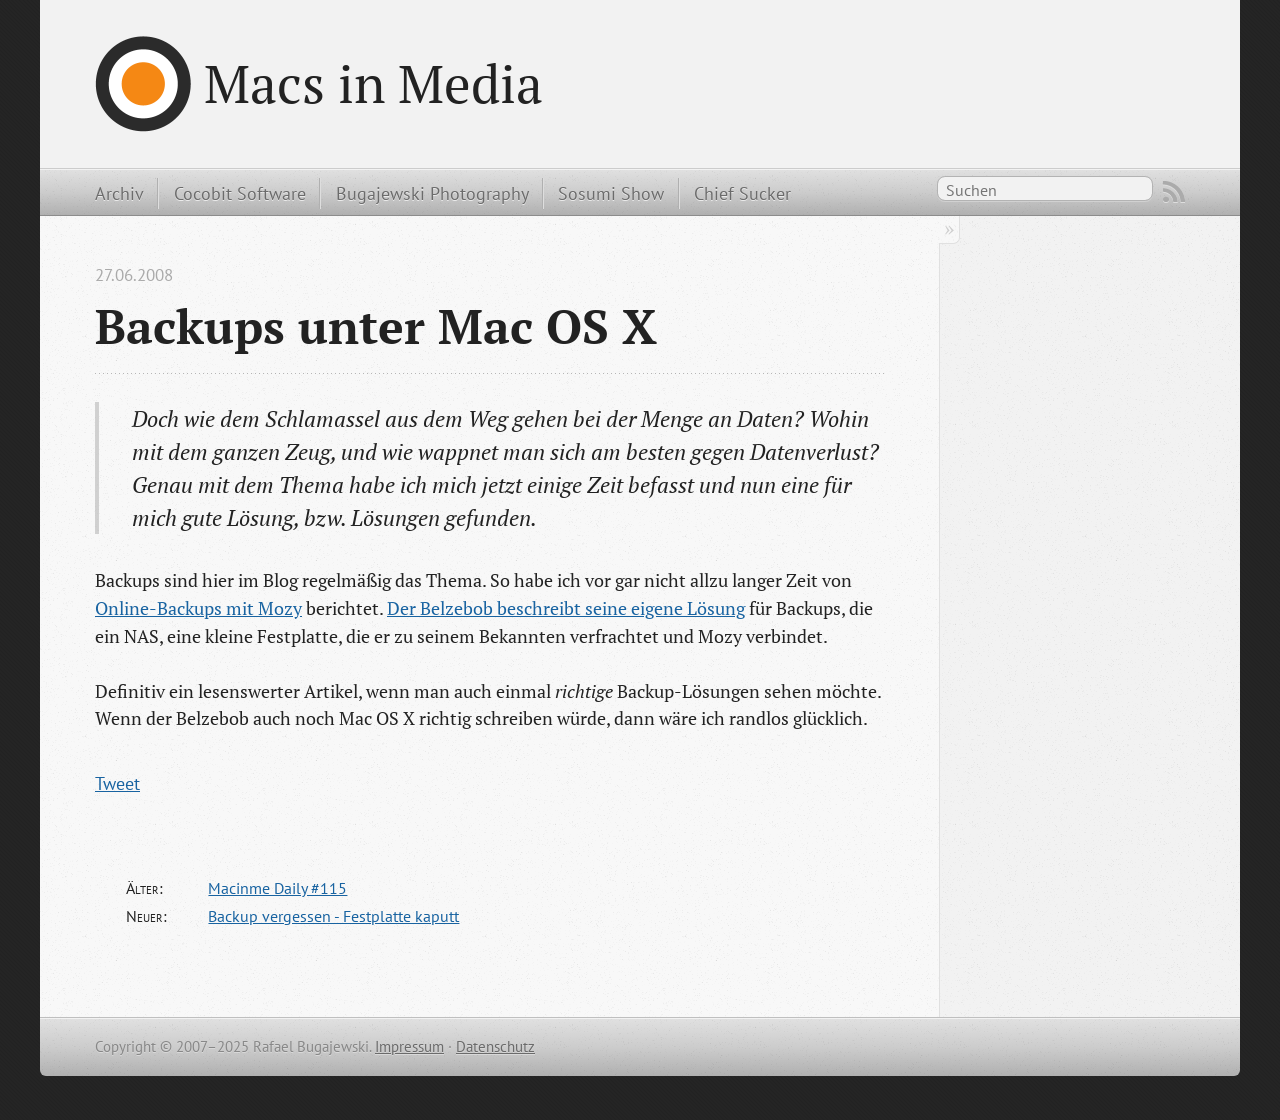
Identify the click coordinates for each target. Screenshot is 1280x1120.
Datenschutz (495, 1046)
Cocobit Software (240, 193)
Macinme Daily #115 (277, 888)
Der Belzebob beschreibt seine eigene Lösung (566, 608)
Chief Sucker (742, 193)
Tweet (117, 783)
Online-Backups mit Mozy (198, 608)
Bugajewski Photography (432, 193)
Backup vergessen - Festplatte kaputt (333, 916)
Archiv (119, 193)
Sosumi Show (611, 193)
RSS (1174, 192)
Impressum (409, 1046)
